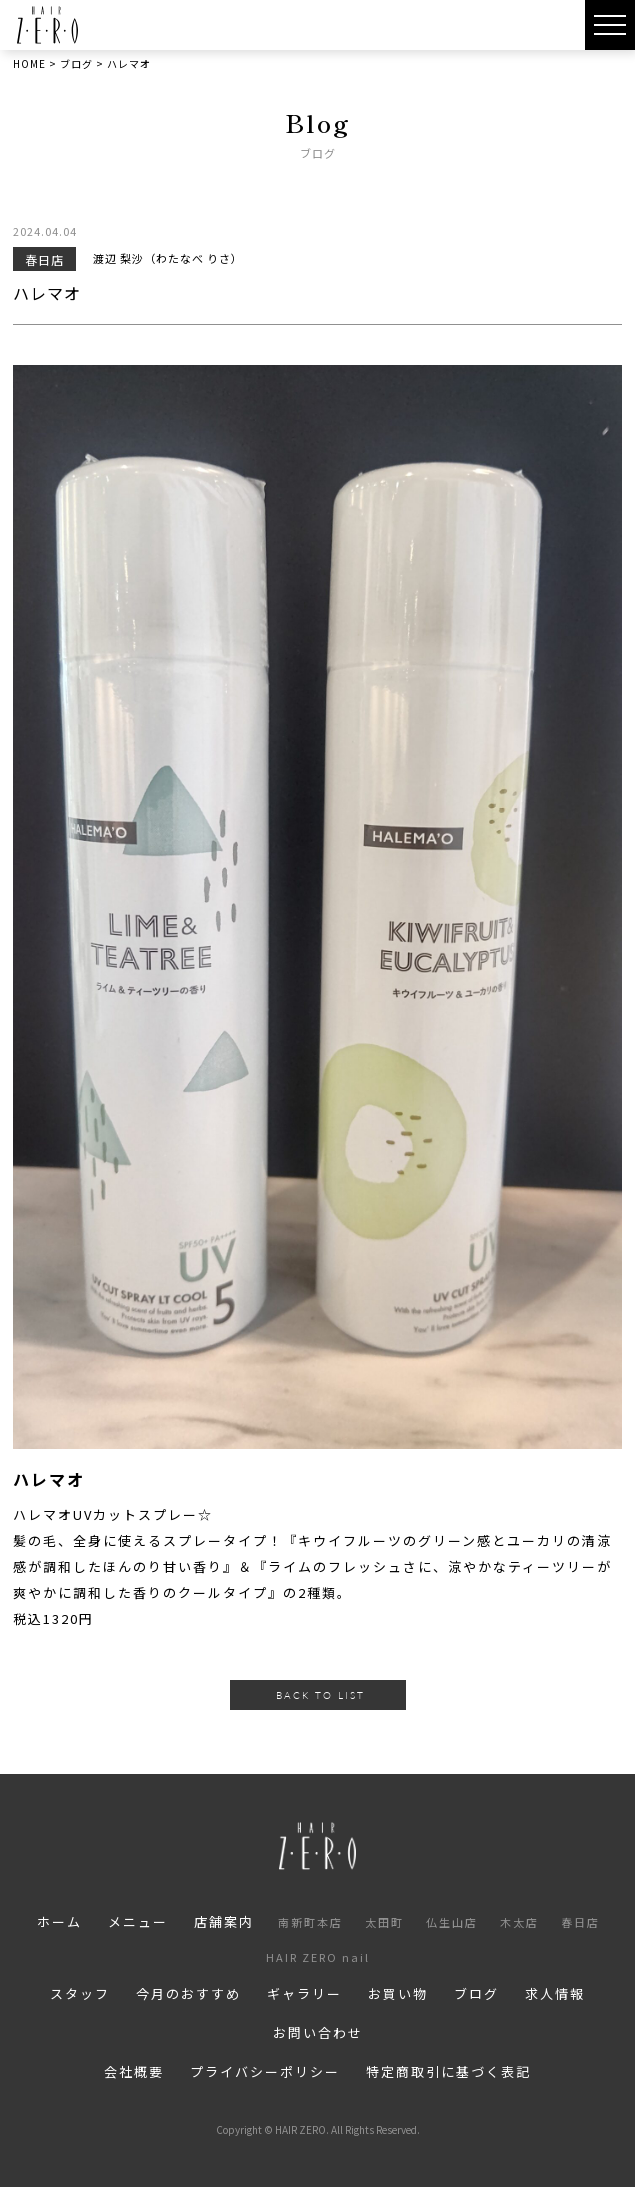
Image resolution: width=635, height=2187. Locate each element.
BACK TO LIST (320, 1695)
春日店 (580, 1922)
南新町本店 (310, 1922)
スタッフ (80, 1993)
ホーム (59, 1921)
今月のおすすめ (188, 1993)
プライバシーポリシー (265, 2071)
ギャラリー (304, 1993)
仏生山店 (452, 1922)
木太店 (519, 1922)
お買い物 (398, 1993)
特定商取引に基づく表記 (448, 2071)
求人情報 (555, 1993)
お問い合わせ (318, 2032)
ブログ (476, 1993)
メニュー (138, 1921)
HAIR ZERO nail (318, 1957)
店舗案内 (224, 1921)
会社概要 (134, 2071)
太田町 (384, 1922)
